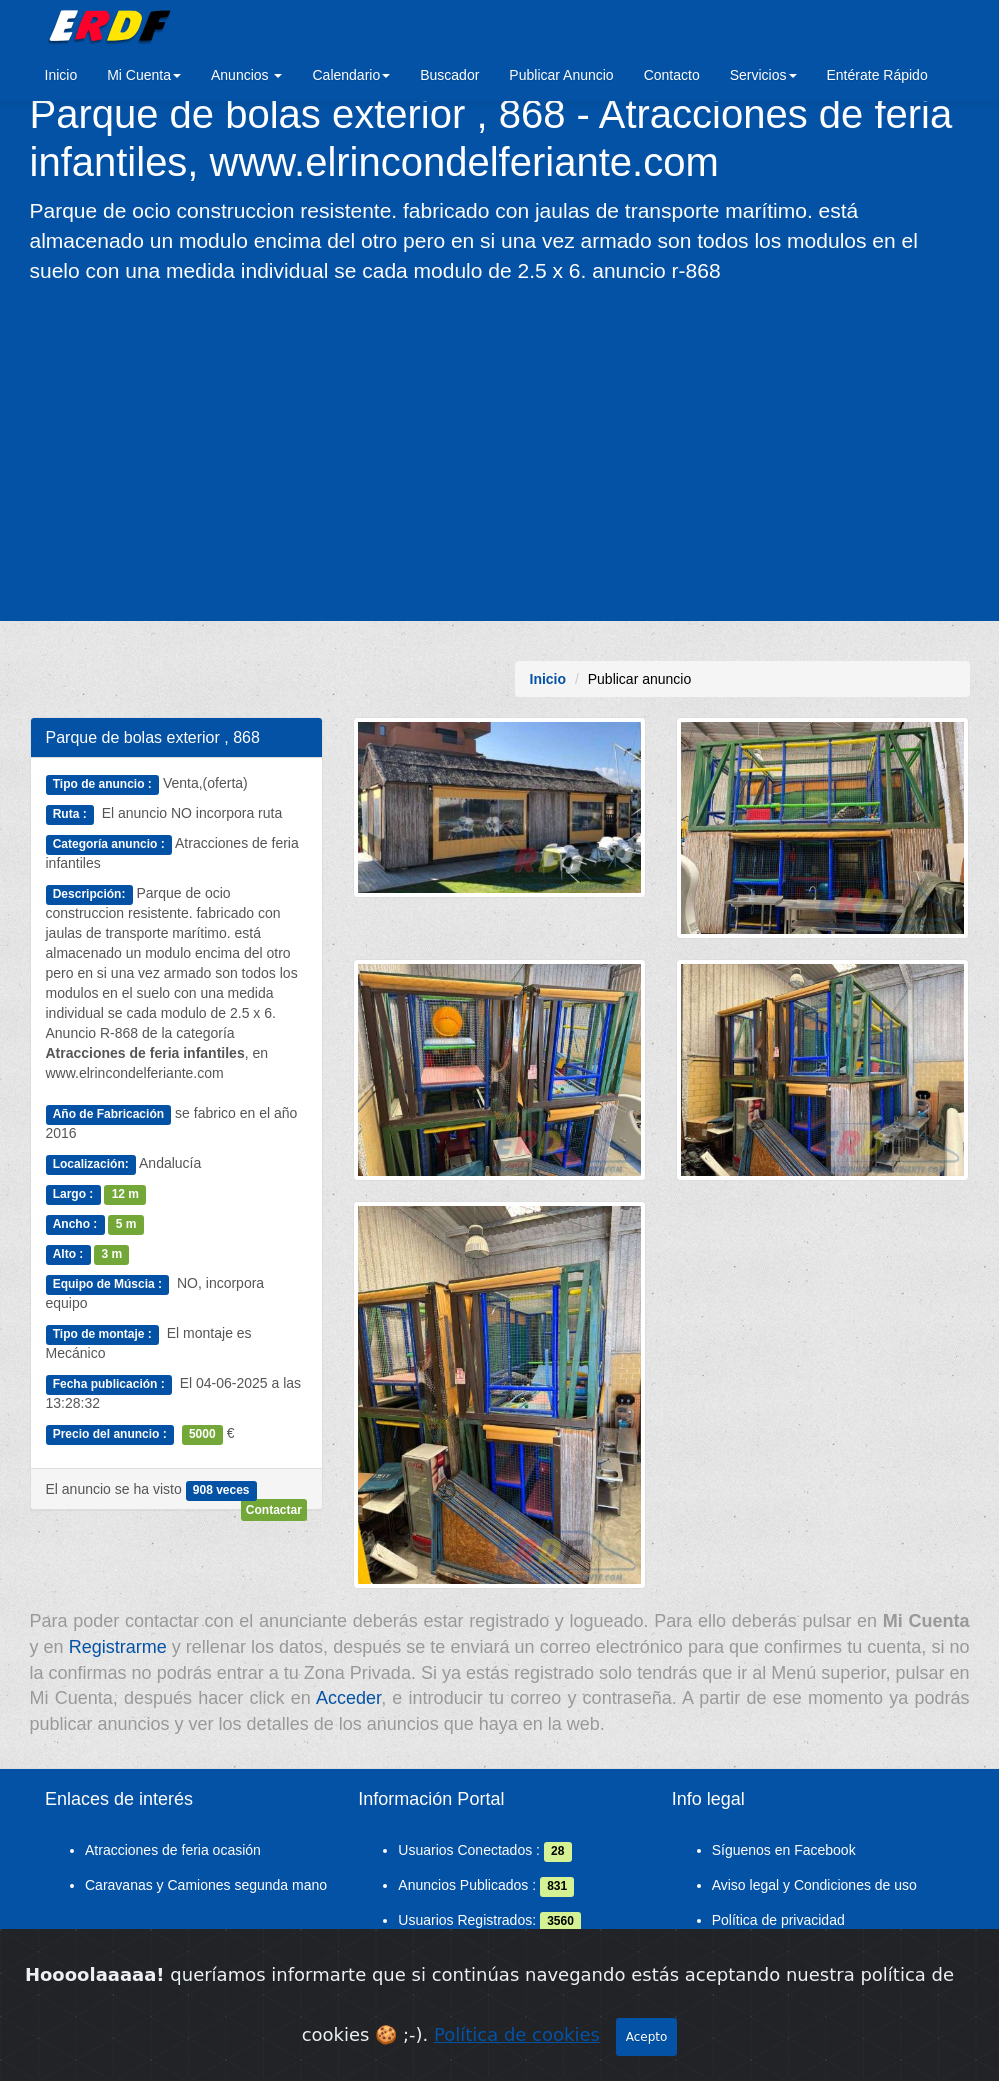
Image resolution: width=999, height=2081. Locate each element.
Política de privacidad (778, 1920)
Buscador (449, 75)
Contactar (274, 1510)
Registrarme (118, 1647)
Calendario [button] (351, 75)
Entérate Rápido (877, 75)
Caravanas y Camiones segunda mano (206, 1885)
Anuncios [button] (246, 75)
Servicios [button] (763, 75)
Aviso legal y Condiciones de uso (814, 1885)
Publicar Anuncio (561, 75)
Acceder (348, 1698)
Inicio (61, 75)
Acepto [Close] (647, 2061)
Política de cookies (517, 2058)
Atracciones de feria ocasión (173, 1850)
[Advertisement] (499, 451)
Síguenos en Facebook (784, 1850)
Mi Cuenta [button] (144, 75)
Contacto (672, 75)
